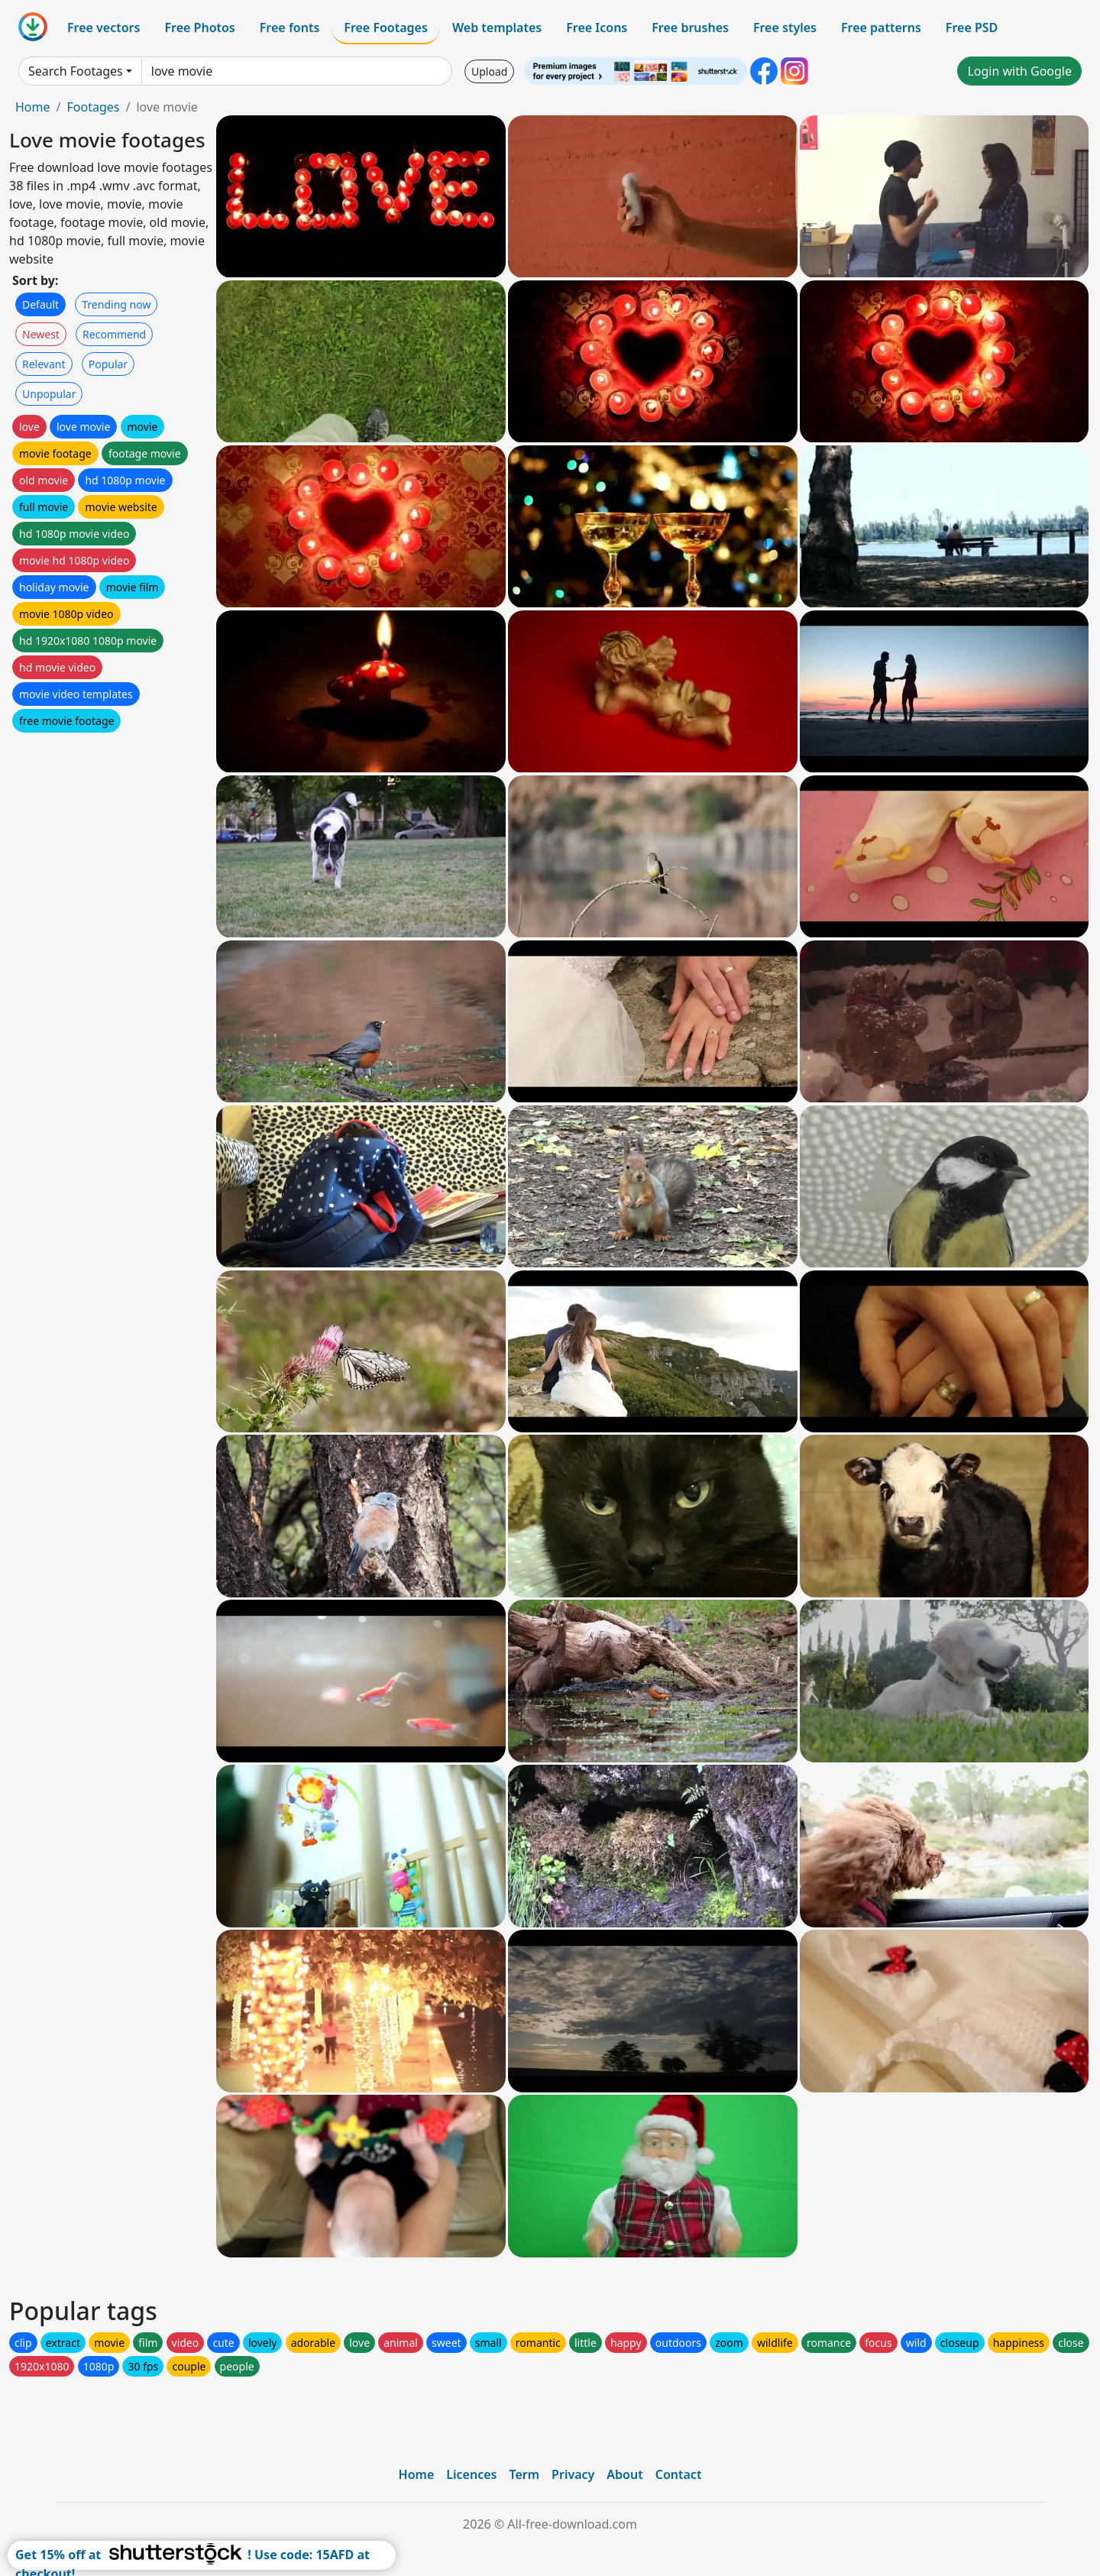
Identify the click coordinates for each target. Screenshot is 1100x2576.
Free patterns (881, 27)
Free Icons (596, 27)
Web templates (497, 27)
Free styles (785, 27)
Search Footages (75, 71)
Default (40, 304)
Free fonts (290, 27)
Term (524, 2474)
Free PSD (972, 27)
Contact (678, 2474)
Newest (41, 334)
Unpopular (49, 394)
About (624, 2474)
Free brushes (690, 27)
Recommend (114, 334)
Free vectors (103, 27)
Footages (92, 107)
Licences (471, 2474)
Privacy (573, 2474)
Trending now (116, 304)
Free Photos (199, 27)
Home (32, 107)
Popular (108, 364)
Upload (489, 71)
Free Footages (386, 27)
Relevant (44, 364)
